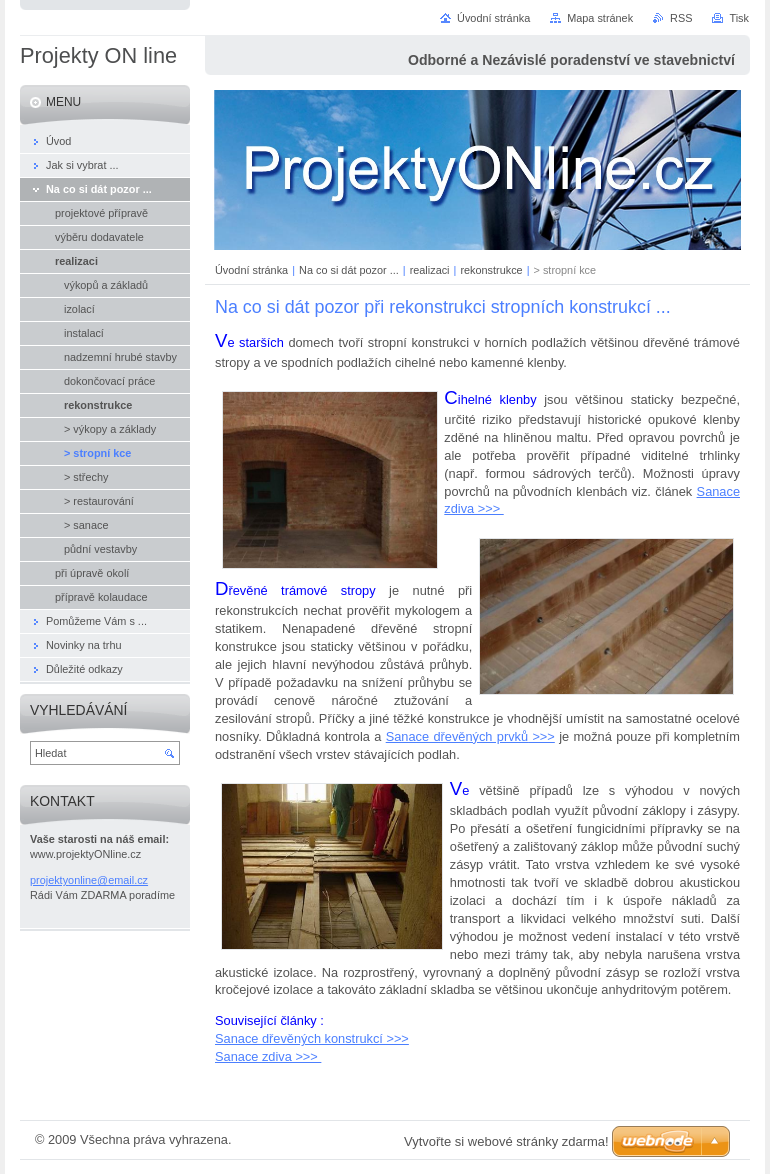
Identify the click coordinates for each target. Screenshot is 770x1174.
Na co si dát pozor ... (349, 270)
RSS (681, 18)
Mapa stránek (600, 18)
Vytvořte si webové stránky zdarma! (506, 1141)
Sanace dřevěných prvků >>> (470, 736)
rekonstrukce (491, 270)
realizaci (430, 270)
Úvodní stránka (251, 270)
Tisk (739, 18)
